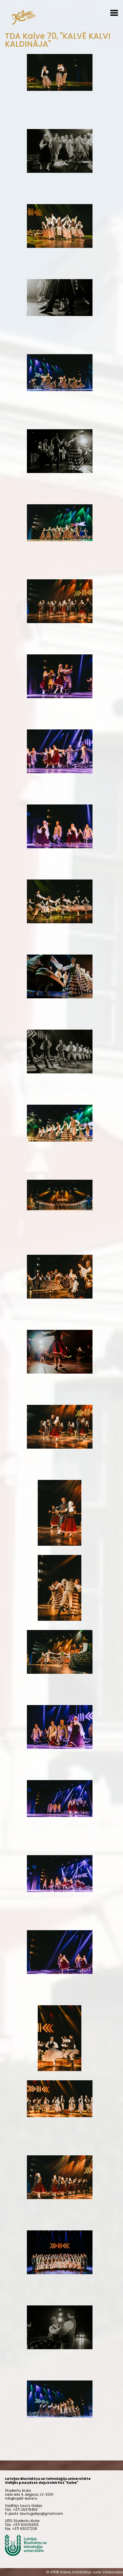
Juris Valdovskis (107, 2572)
